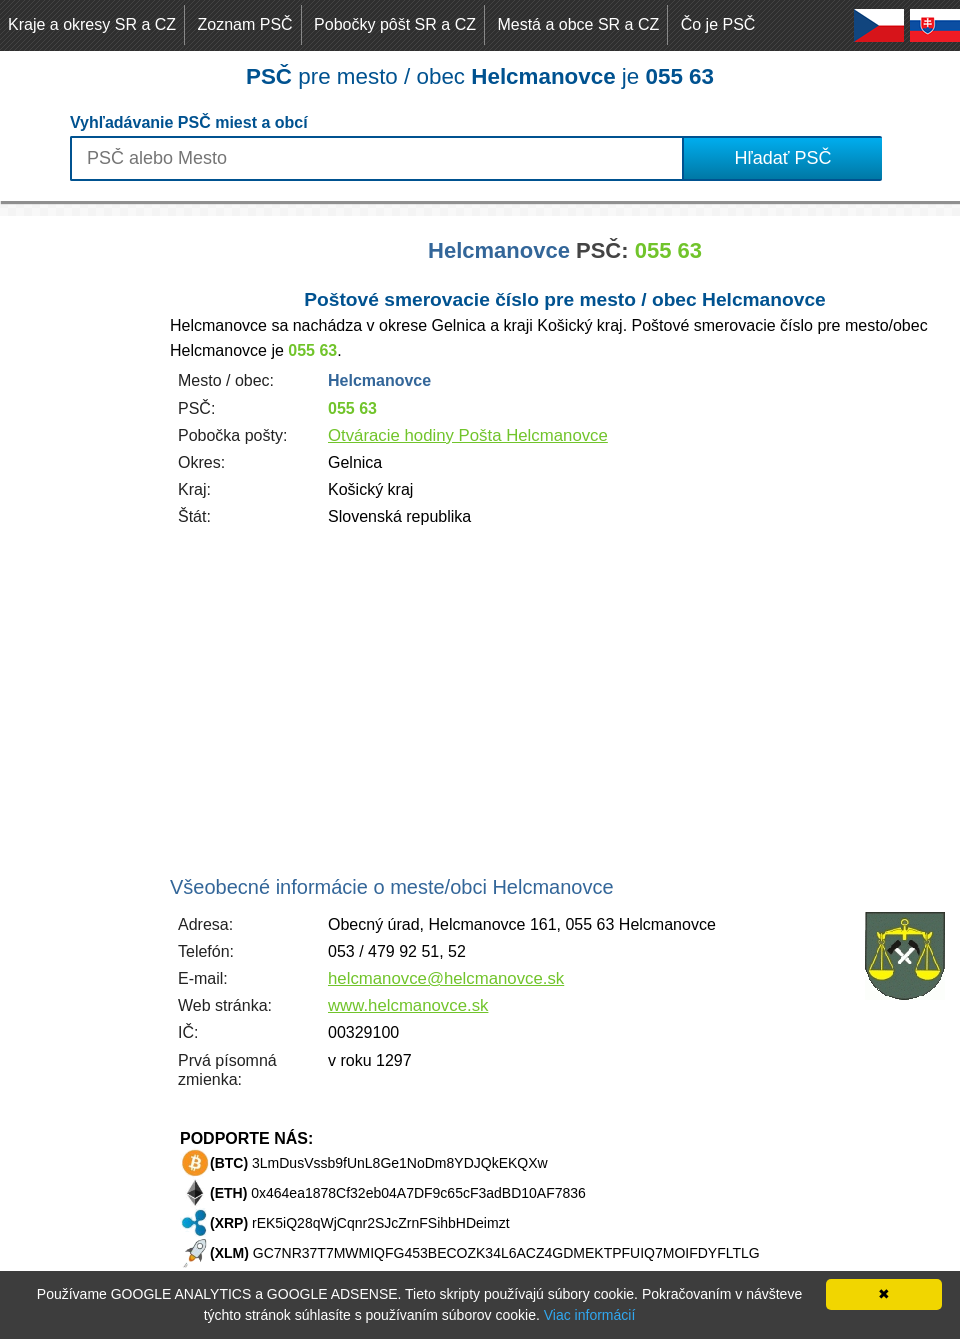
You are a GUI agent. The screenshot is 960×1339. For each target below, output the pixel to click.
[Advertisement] (80, 516)
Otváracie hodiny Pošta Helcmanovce (468, 435)
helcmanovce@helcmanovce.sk (446, 978)
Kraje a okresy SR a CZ (92, 24)
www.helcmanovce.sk (408, 1005)
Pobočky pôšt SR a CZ (395, 24)
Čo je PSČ (718, 24)
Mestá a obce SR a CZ (578, 24)
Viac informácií (590, 1315)
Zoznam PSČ (245, 24)
